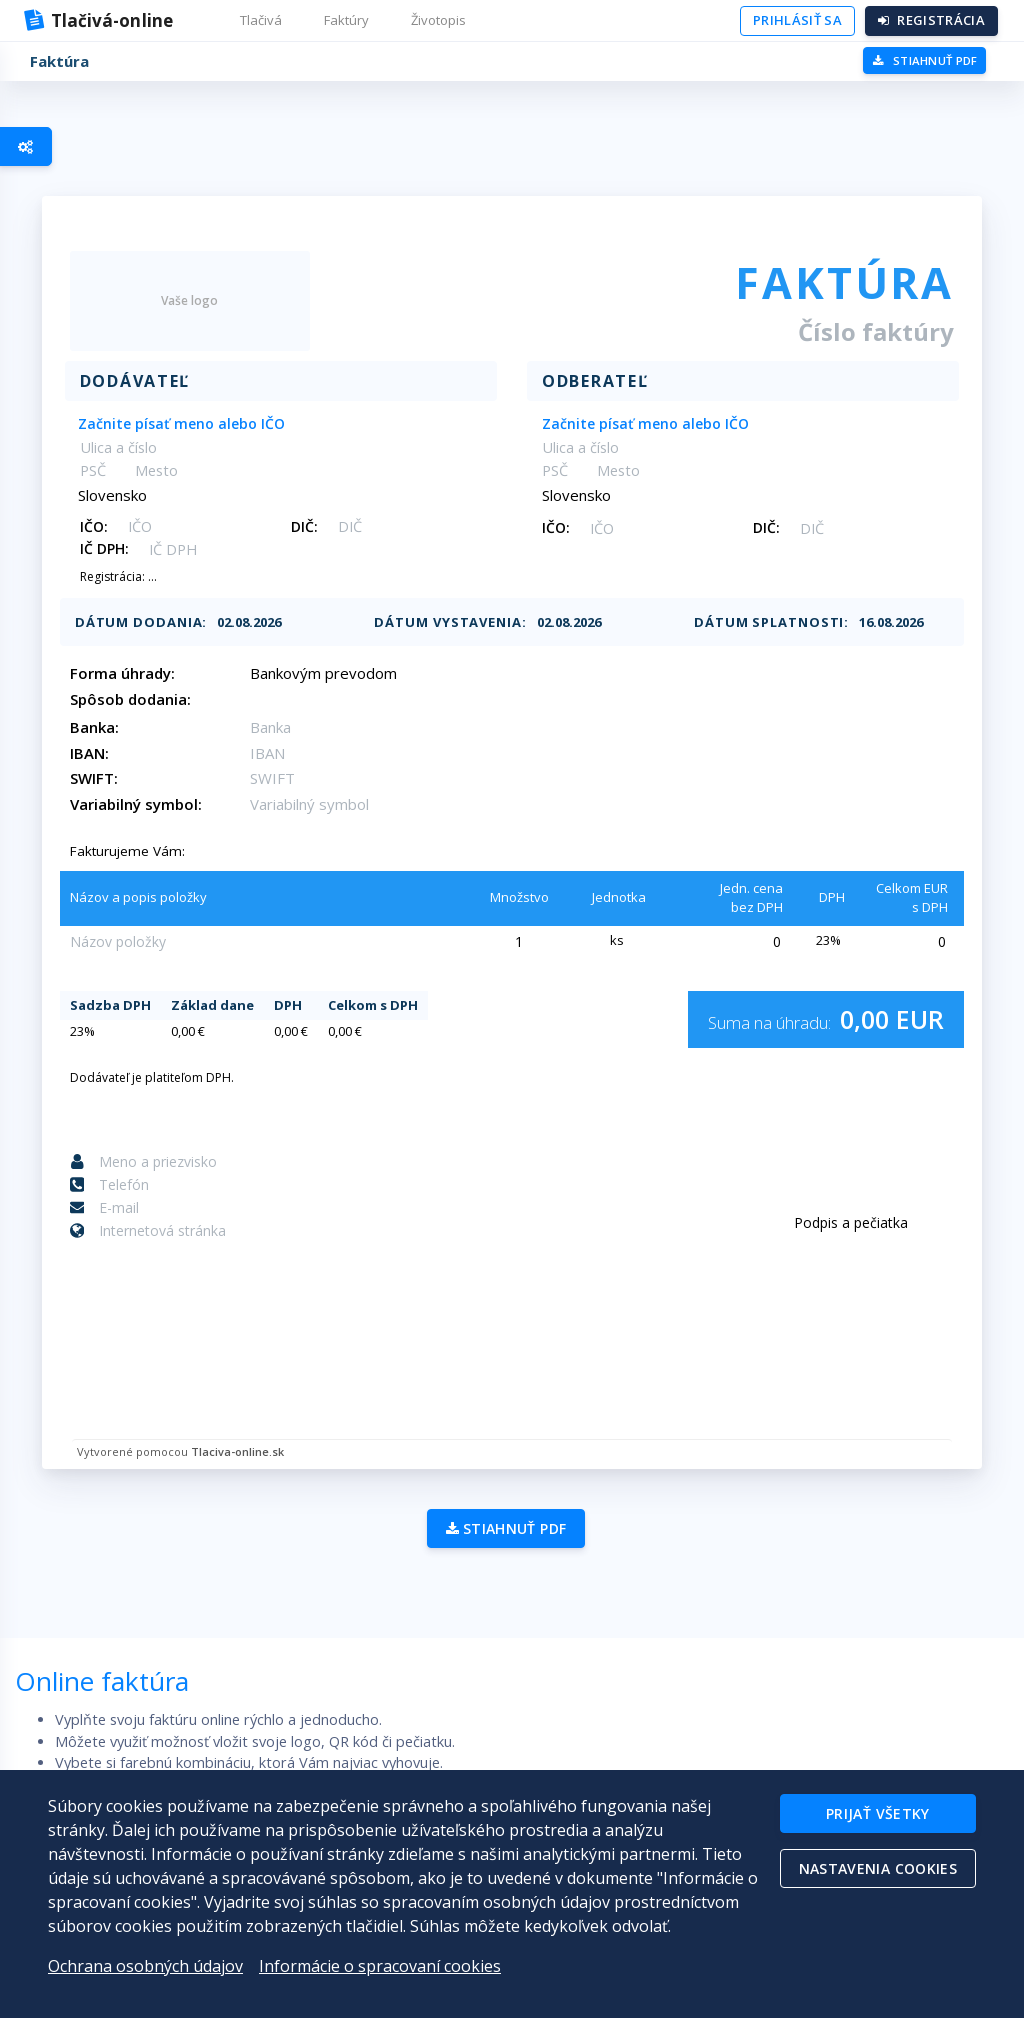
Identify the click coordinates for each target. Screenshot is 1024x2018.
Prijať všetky (876, 1815)
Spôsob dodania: (147, 699)
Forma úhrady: (139, 673)
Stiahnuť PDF (500, 1547)
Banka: (111, 727)
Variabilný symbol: (153, 804)
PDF (923, 60)
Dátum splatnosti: (754, 622)
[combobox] (289, 423)
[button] (263, 21)
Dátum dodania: (158, 622)
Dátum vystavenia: (450, 622)
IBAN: (106, 753)
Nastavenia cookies (876, 1874)
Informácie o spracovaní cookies (380, 1966)
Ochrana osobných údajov (145, 1966)
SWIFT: (111, 778)
